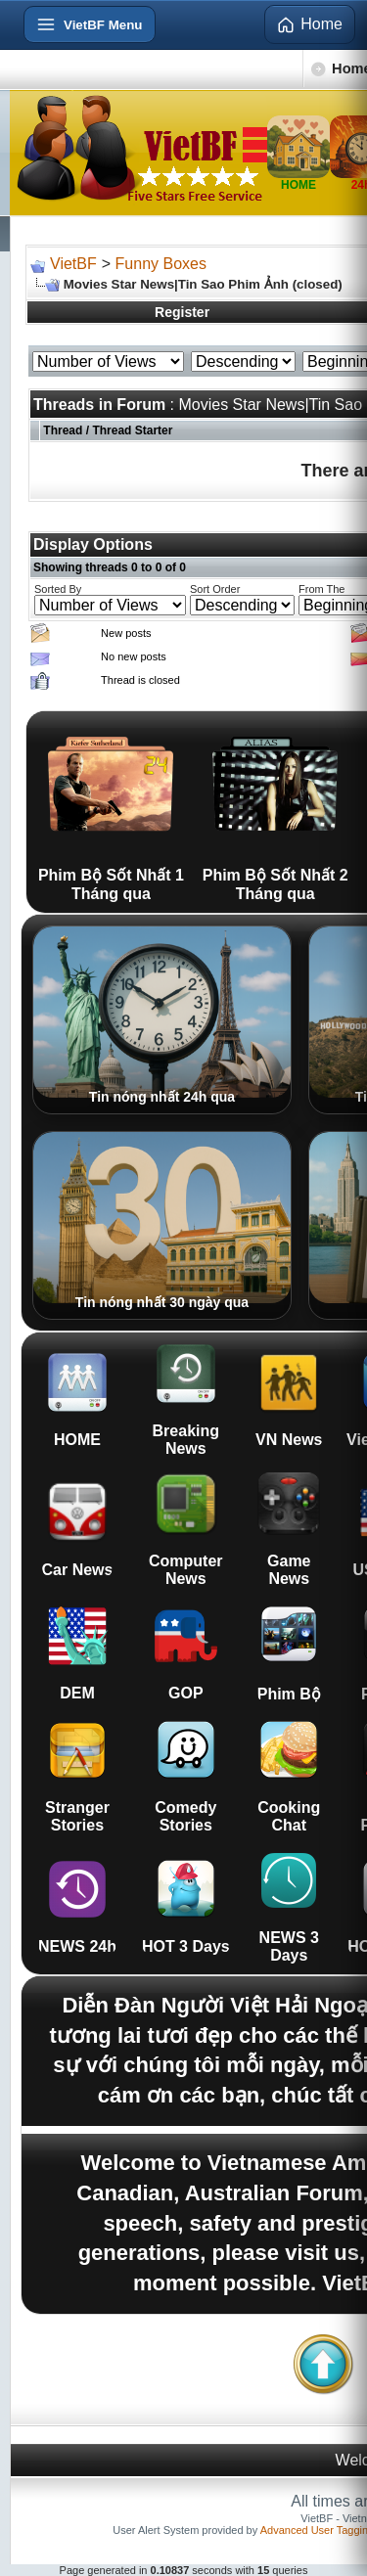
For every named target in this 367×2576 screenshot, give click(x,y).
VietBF (73, 263)
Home (310, 24)
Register (182, 312)
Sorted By (57, 589)
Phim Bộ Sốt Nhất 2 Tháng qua (275, 811)
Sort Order (215, 589)
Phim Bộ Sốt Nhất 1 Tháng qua (111, 811)
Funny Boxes (160, 263)
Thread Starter (132, 430)
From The (321, 589)
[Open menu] (89, 24)
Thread (62, 430)
